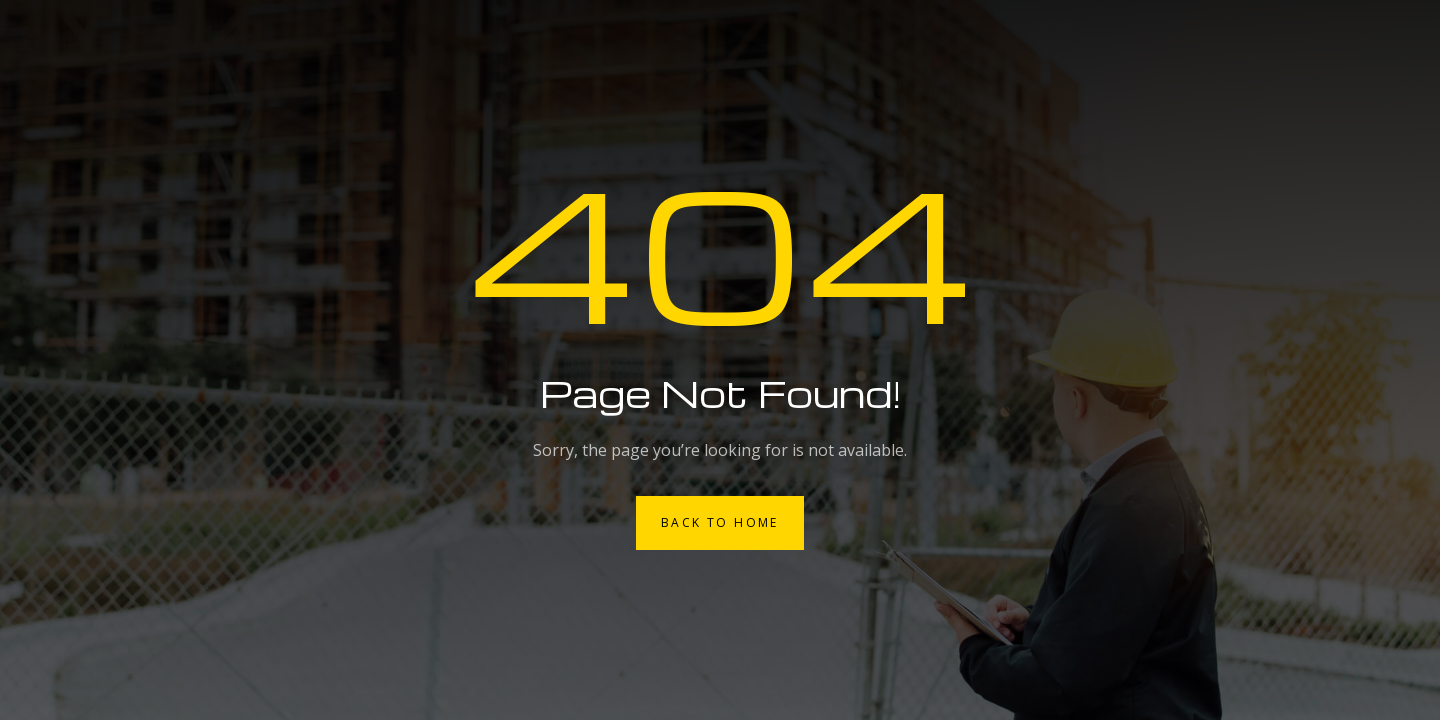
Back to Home (720, 522)
